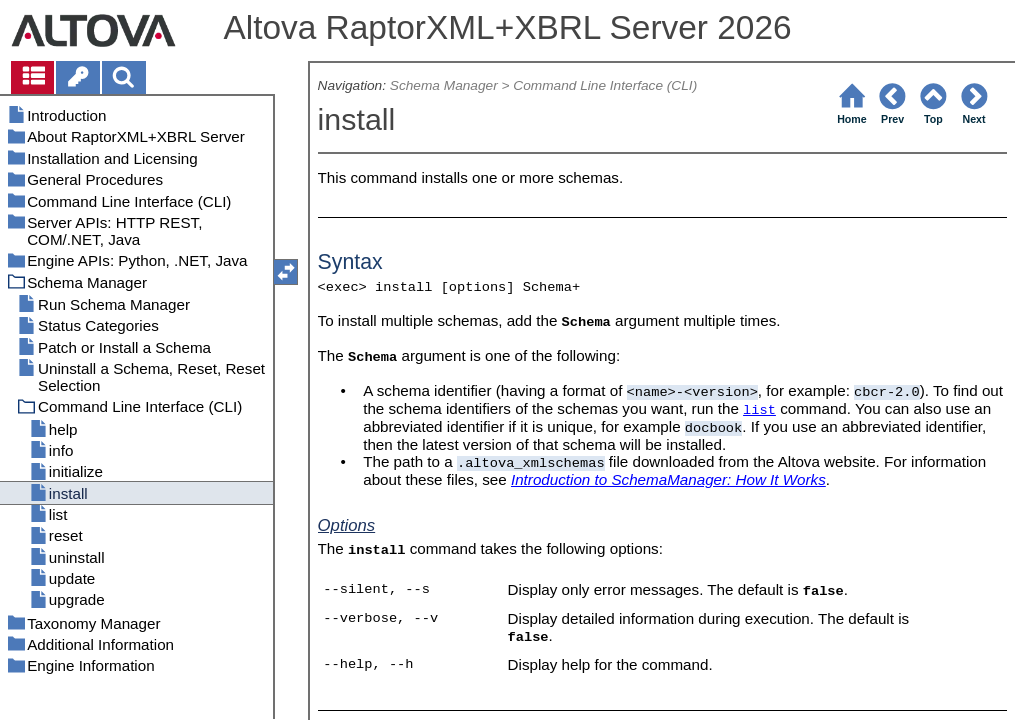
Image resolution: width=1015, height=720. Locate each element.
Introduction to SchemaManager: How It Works (668, 479)
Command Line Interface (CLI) (605, 85)
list (759, 410)
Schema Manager (444, 85)
